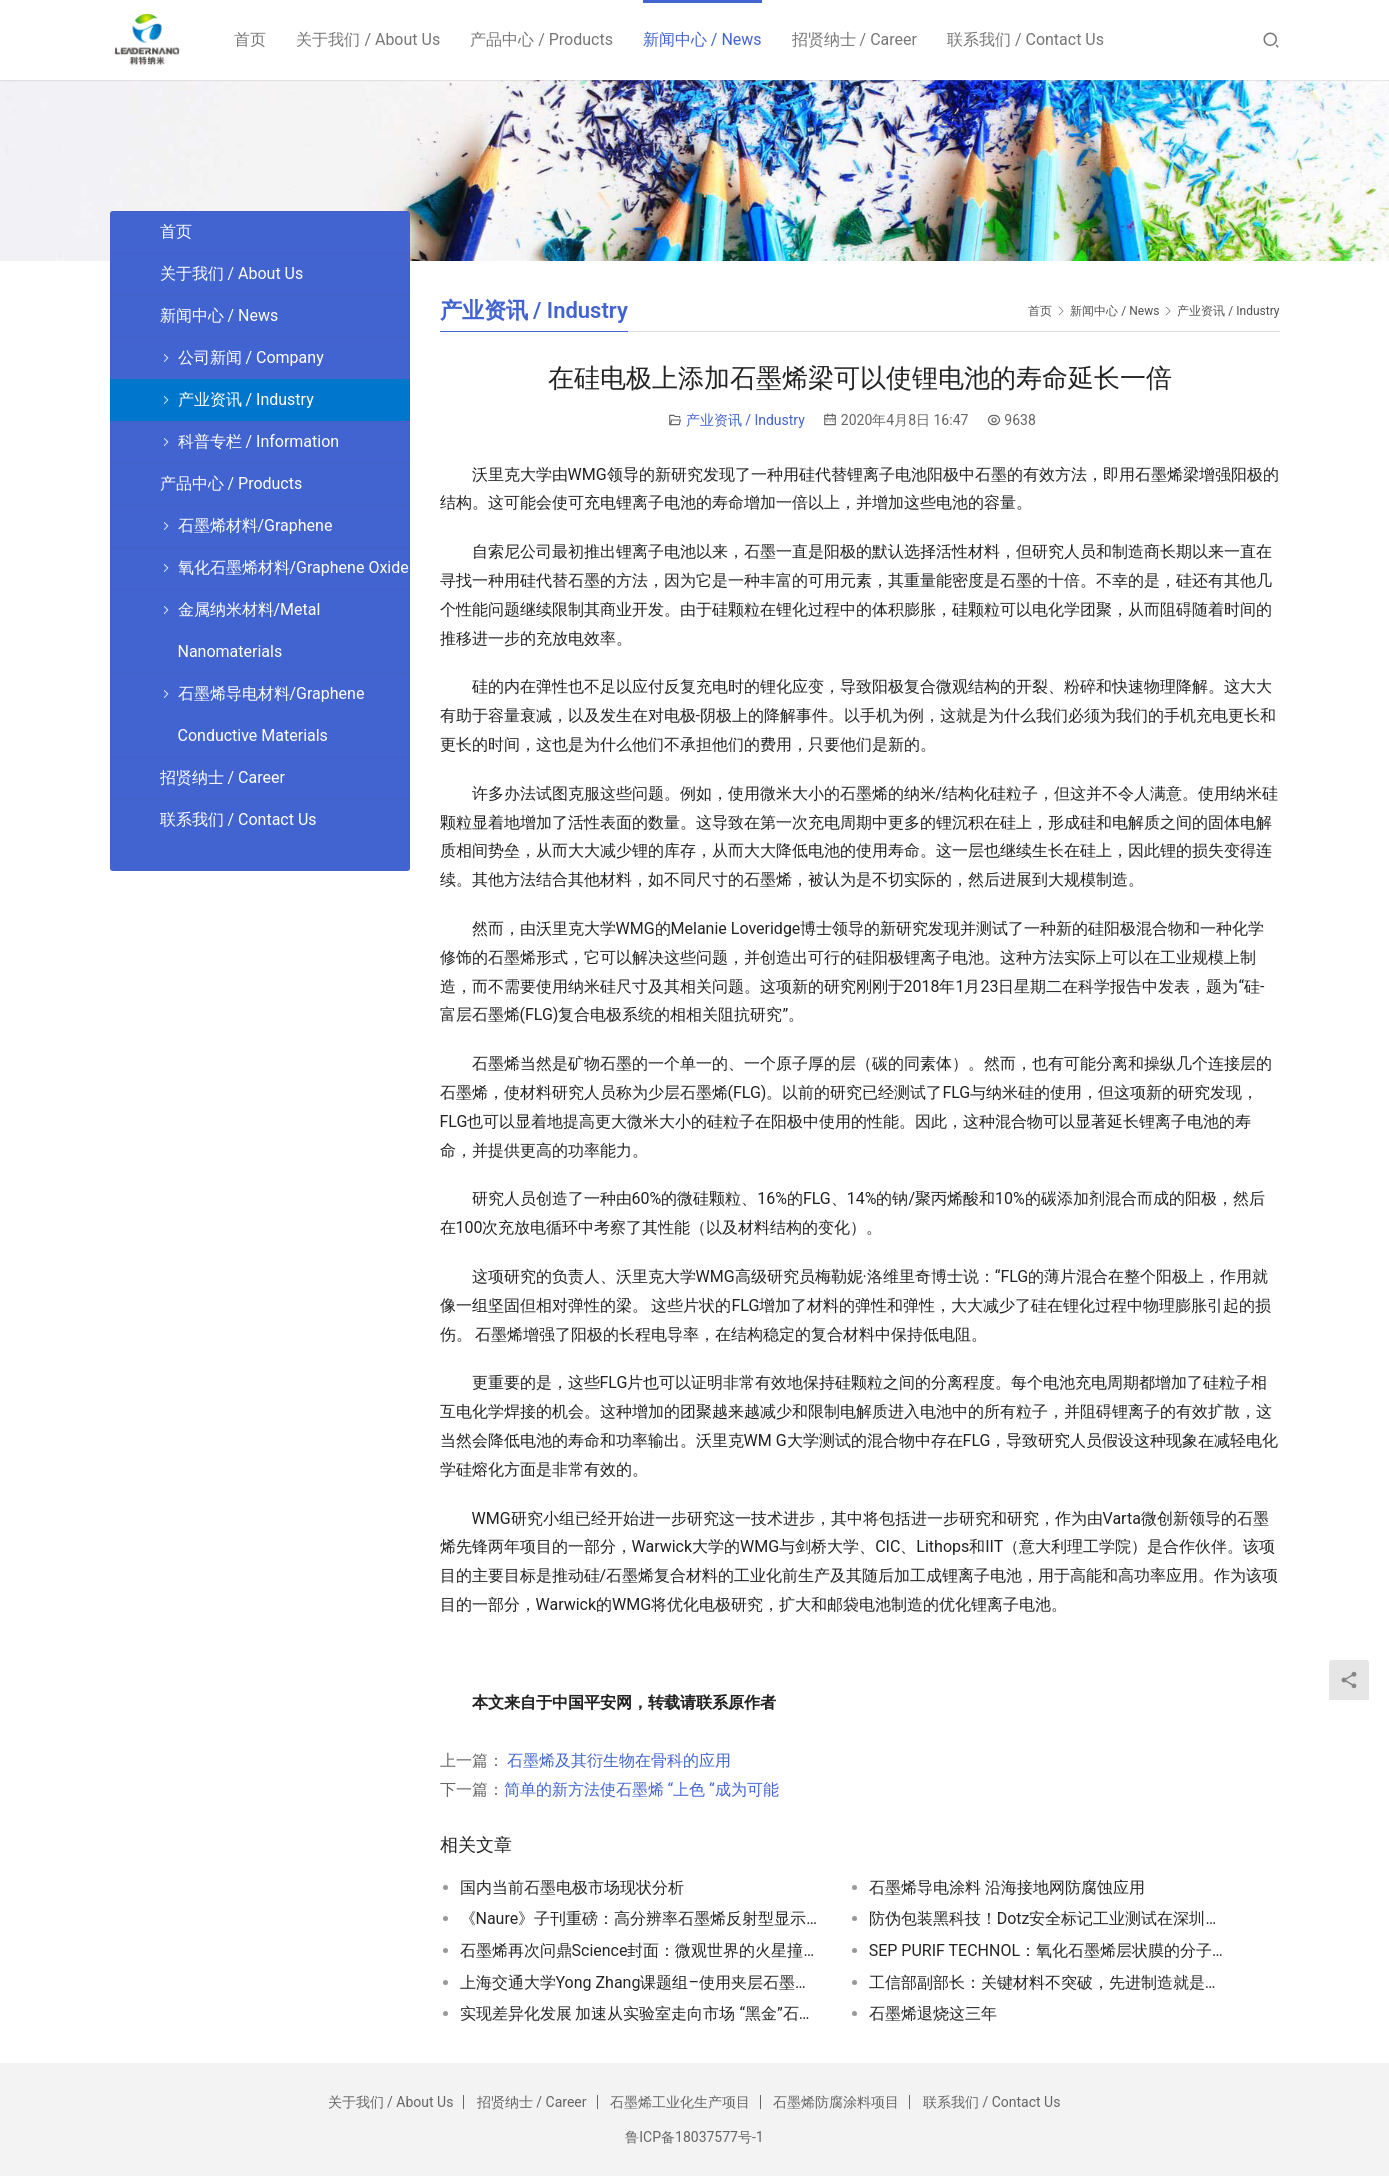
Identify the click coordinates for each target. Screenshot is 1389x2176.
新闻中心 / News (703, 39)
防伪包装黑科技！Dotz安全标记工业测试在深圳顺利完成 (1049, 1918)
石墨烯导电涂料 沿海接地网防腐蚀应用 (1007, 1887)
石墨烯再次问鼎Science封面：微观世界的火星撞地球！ (640, 1950)
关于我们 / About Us (370, 39)
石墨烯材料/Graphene (255, 525)
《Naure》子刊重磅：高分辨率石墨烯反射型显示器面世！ (640, 1918)
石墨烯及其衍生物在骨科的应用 (618, 1760)
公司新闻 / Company (251, 357)
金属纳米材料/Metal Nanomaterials (249, 630)
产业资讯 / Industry (745, 420)
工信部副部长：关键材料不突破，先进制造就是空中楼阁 (1049, 1982)
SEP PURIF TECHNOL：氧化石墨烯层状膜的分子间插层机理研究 (1049, 1950)
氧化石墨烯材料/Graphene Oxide (293, 567)
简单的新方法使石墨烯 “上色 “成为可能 (641, 1789)
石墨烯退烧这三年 (933, 2013)
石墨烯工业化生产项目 (680, 2102)
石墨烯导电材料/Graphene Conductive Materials (271, 714)
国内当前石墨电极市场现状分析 (572, 1887)
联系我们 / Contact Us (1026, 39)
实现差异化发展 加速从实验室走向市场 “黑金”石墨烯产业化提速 (640, 2013)
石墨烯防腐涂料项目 (836, 2102)
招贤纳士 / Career (855, 39)
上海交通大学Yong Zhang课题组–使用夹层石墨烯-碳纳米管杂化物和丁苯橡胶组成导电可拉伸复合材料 (640, 1982)
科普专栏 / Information (259, 441)
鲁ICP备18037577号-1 (694, 2137)
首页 (252, 39)
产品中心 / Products (542, 39)
